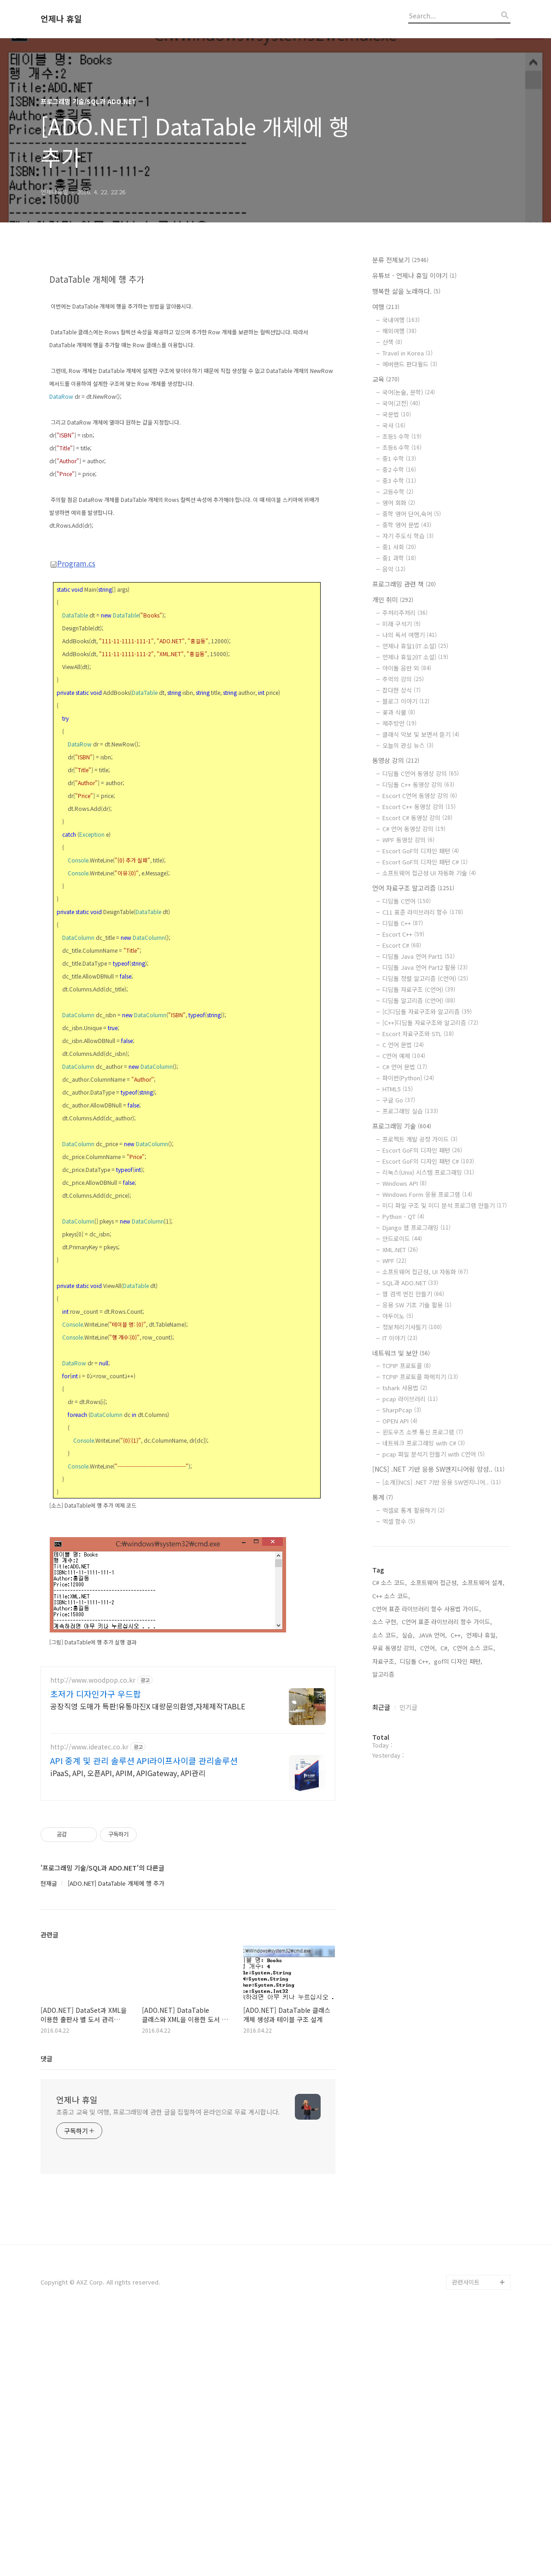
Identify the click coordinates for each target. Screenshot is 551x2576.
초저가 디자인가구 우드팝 (95, 1951)
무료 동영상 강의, (394, 1648)
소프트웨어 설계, (483, 1582)
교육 (385, 379)
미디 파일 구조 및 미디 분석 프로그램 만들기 (444, 1205)
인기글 (408, 1707)
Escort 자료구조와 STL (418, 1033)
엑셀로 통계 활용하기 (413, 1510)
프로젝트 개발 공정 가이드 (419, 1139)
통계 (382, 1497)
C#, (444, 1648)
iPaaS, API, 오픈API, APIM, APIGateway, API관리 (127, 2030)
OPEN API (399, 1420)
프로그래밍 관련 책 (404, 584)
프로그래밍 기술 (401, 1126)
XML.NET (400, 1249)
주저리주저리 (405, 612)
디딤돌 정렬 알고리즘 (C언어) (425, 978)
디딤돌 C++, (415, 1661)
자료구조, (384, 1661)
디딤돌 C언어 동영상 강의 (420, 773)
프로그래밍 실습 (410, 1111)
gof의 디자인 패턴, (458, 1661)
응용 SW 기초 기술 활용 (416, 1304)
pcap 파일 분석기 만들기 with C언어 (433, 1454)
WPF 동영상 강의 (408, 839)
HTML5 (397, 1088)
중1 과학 (399, 558)
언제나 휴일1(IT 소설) (415, 645)
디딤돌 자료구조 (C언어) (418, 989)
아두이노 (397, 1315)
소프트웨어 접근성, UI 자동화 (425, 1271)
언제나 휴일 (61, 19)
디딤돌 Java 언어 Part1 (418, 956)
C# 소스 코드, (389, 1582)
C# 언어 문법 (404, 1066)
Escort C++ (403, 934)
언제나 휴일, (482, 1635)
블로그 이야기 (405, 701)
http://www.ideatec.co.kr (89, 2005)
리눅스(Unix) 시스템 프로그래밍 (428, 1172)
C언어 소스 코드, (474, 1648)
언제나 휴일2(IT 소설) (415, 657)
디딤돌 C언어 (406, 901)
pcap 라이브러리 (410, 1398)
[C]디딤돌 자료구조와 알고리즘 (427, 1011)
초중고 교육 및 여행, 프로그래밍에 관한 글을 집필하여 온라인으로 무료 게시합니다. (168, 2369)
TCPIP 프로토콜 (406, 1365)
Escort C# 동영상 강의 (417, 817)
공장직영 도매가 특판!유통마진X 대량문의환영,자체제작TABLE (147, 1963)
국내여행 (401, 319)
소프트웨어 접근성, (434, 1582)
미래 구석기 (401, 623)
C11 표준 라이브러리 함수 (422, 912)
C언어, (428, 1648)
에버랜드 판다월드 (409, 364)
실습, (408, 1635)
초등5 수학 (402, 436)
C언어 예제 (403, 1055)
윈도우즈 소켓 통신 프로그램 (422, 1432)
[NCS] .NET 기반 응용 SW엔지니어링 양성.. (438, 1469)
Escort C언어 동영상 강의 (419, 795)
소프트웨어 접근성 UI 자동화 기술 (429, 872)
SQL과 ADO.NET (410, 1282)
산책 (392, 342)
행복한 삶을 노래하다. (406, 291)
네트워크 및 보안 (401, 1353)
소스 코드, (385, 1635)
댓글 (47, 2316)
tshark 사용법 (404, 1387)
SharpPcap (401, 1409)
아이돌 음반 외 (406, 668)
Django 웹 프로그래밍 (416, 1227)
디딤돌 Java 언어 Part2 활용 (425, 967)
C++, (457, 1635)
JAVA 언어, (432, 1635)
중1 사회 (399, 546)
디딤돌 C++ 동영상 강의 (418, 784)
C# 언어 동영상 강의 (413, 828)
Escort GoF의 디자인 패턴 (420, 850)
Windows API (404, 1183)
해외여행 (399, 330)
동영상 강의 (395, 760)
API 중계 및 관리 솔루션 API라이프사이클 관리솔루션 (144, 2018)
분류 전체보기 (400, 259)
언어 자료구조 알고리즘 (413, 887)
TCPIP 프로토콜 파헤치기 (420, 1376)
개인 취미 (392, 599)
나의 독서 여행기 (409, 634)
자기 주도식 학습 (408, 535)
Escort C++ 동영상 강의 (419, 806)
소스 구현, (385, 1621)
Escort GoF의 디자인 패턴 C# (425, 861)
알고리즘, (384, 1674)
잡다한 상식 (401, 690)
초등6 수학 (402, 447)
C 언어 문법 (403, 1044)
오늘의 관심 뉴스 (408, 745)
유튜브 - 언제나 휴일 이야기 (414, 275)
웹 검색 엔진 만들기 (413, 1293)
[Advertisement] (188, 328)
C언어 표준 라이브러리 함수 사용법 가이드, (426, 1608)
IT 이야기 (399, 1338)
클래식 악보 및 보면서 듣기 (420, 734)
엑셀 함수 (398, 1521)
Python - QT (403, 1216)
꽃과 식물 (398, 712)
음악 (393, 569)
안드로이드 (402, 1238)
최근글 (381, 1707)
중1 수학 (399, 458)
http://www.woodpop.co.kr (92, 1938)
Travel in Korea (407, 353)
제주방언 (399, 723)
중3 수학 (399, 480)
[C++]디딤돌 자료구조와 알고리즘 (430, 1022)
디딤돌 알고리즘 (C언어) (418, 1000)
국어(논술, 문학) (408, 392)
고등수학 (397, 491)
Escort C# (401, 945)
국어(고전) (401, 403)
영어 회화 (398, 502)
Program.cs (72, 692)
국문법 (396, 414)
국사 (393, 425)
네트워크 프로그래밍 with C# (423, 1443)
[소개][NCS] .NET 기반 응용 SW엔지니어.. (441, 1482)
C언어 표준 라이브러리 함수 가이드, (447, 1621)
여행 (385, 306)
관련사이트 (466, 2539)
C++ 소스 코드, (391, 1595)
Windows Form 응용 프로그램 (427, 1194)
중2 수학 (399, 469)
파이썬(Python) (408, 1077)
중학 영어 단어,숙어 (411, 513)
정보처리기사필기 (412, 1327)
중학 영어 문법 (406, 524)
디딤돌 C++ (402, 923)
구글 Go (398, 1100)
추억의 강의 (403, 679)
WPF (394, 1260)
